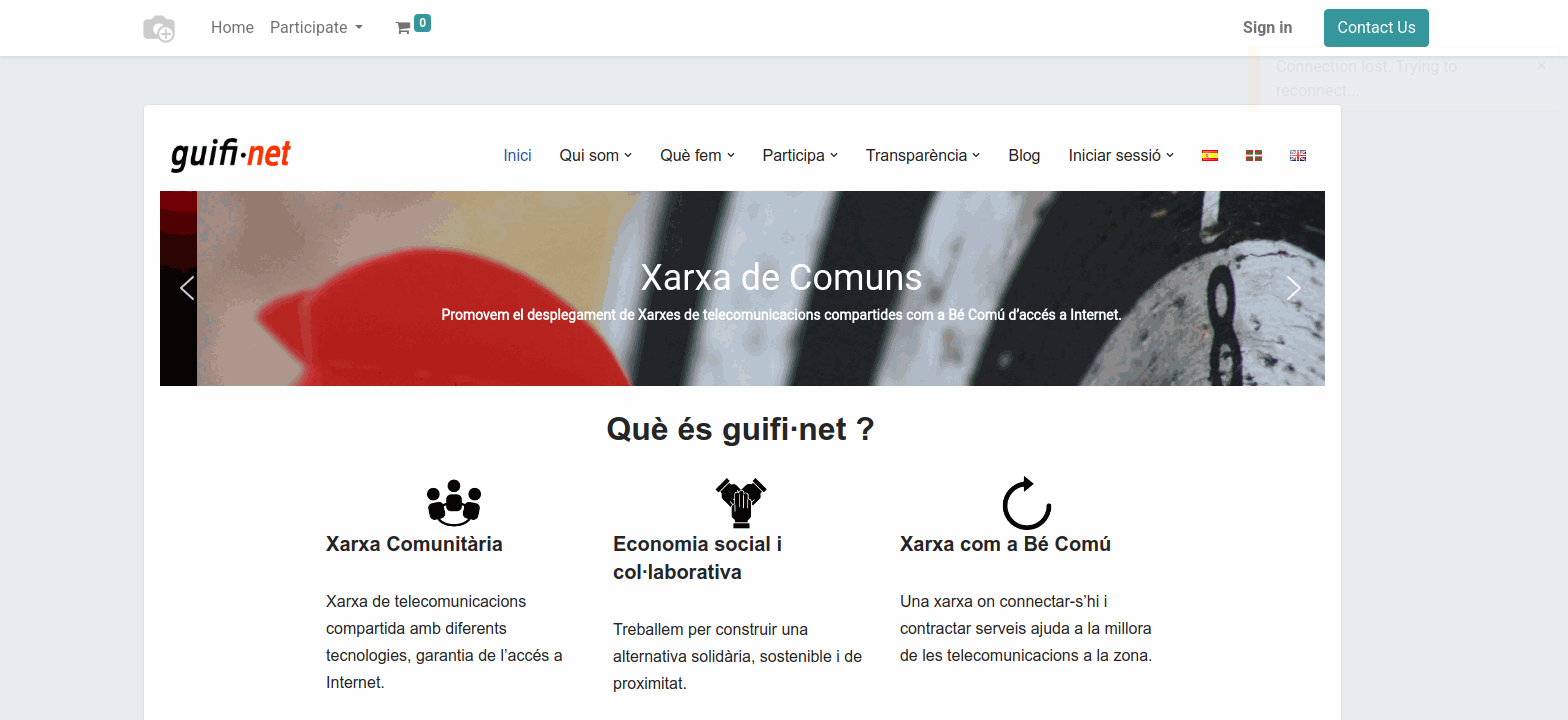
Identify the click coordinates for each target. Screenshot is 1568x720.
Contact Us (1376, 27)
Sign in (1267, 27)
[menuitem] (232, 28)
